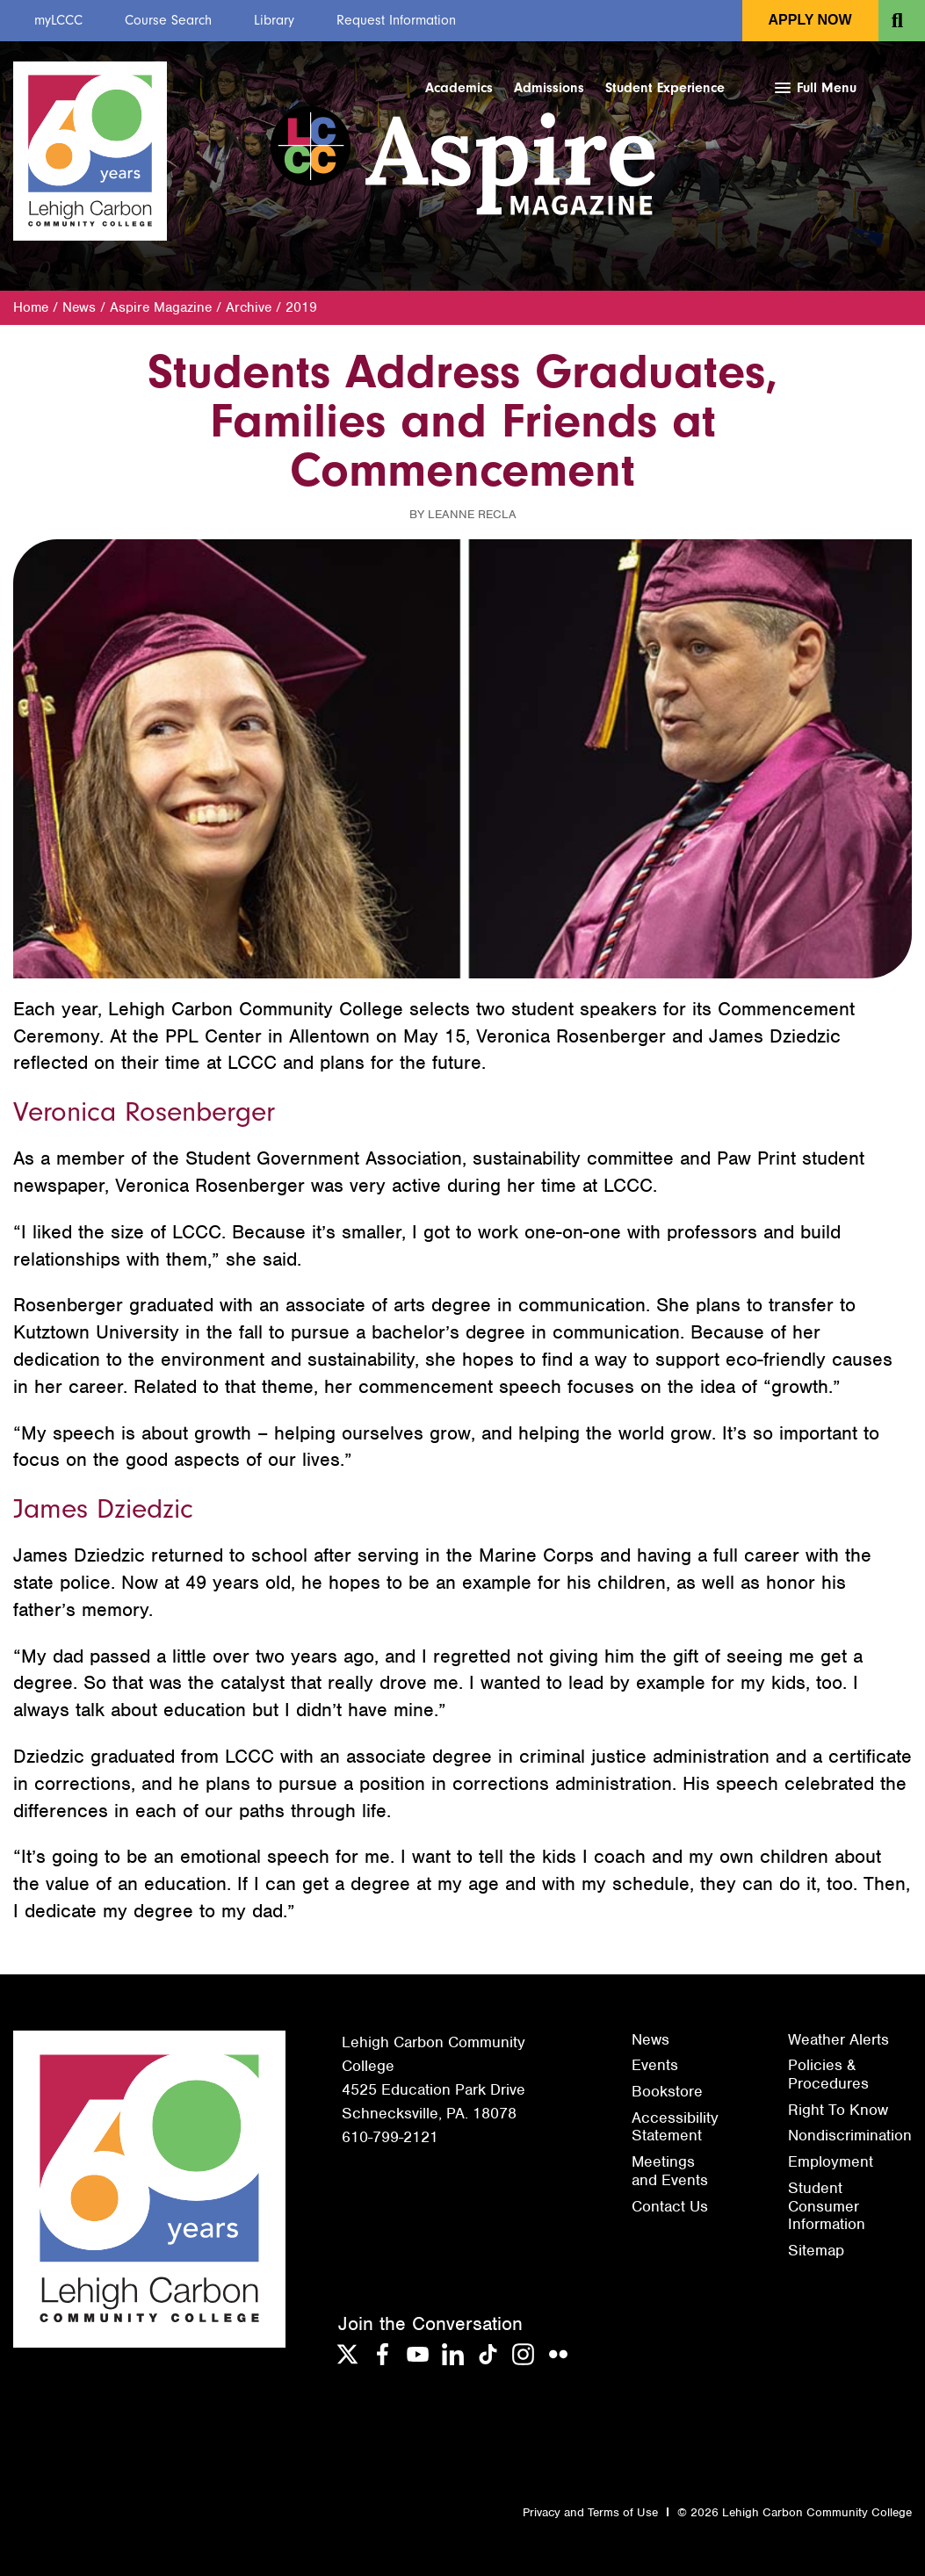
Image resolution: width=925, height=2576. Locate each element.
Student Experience (665, 88)
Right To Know (838, 2109)
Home (30, 307)
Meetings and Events (670, 2171)
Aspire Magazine (161, 307)
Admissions (549, 88)
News (79, 307)
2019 (301, 307)
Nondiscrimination (850, 2135)
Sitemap (816, 2250)
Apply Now (810, 19)
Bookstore (667, 2091)
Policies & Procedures (828, 2074)
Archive (248, 307)
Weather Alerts (838, 2039)
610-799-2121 (390, 2137)
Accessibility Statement (675, 2127)
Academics (459, 88)
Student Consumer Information (826, 2205)
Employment (830, 2161)
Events (655, 2065)
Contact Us (670, 2206)
